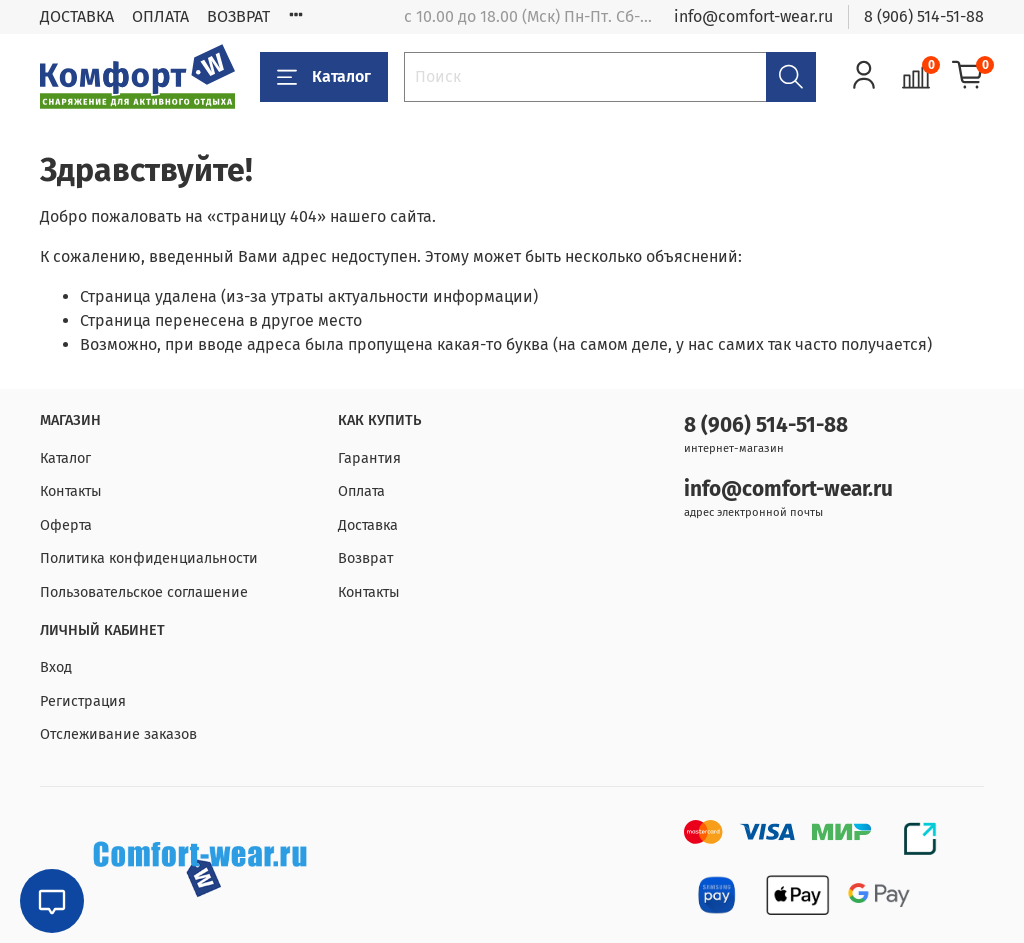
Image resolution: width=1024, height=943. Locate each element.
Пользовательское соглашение (144, 592)
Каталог (324, 77)
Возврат (365, 558)
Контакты (71, 491)
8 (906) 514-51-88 (924, 16)
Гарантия (369, 458)
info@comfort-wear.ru (753, 16)
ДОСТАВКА (77, 16)
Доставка (368, 525)
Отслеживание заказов (118, 734)
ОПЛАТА (160, 16)
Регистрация (83, 701)
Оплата (361, 491)
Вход (56, 667)
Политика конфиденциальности (149, 558)
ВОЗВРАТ (238, 16)
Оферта (66, 525)
